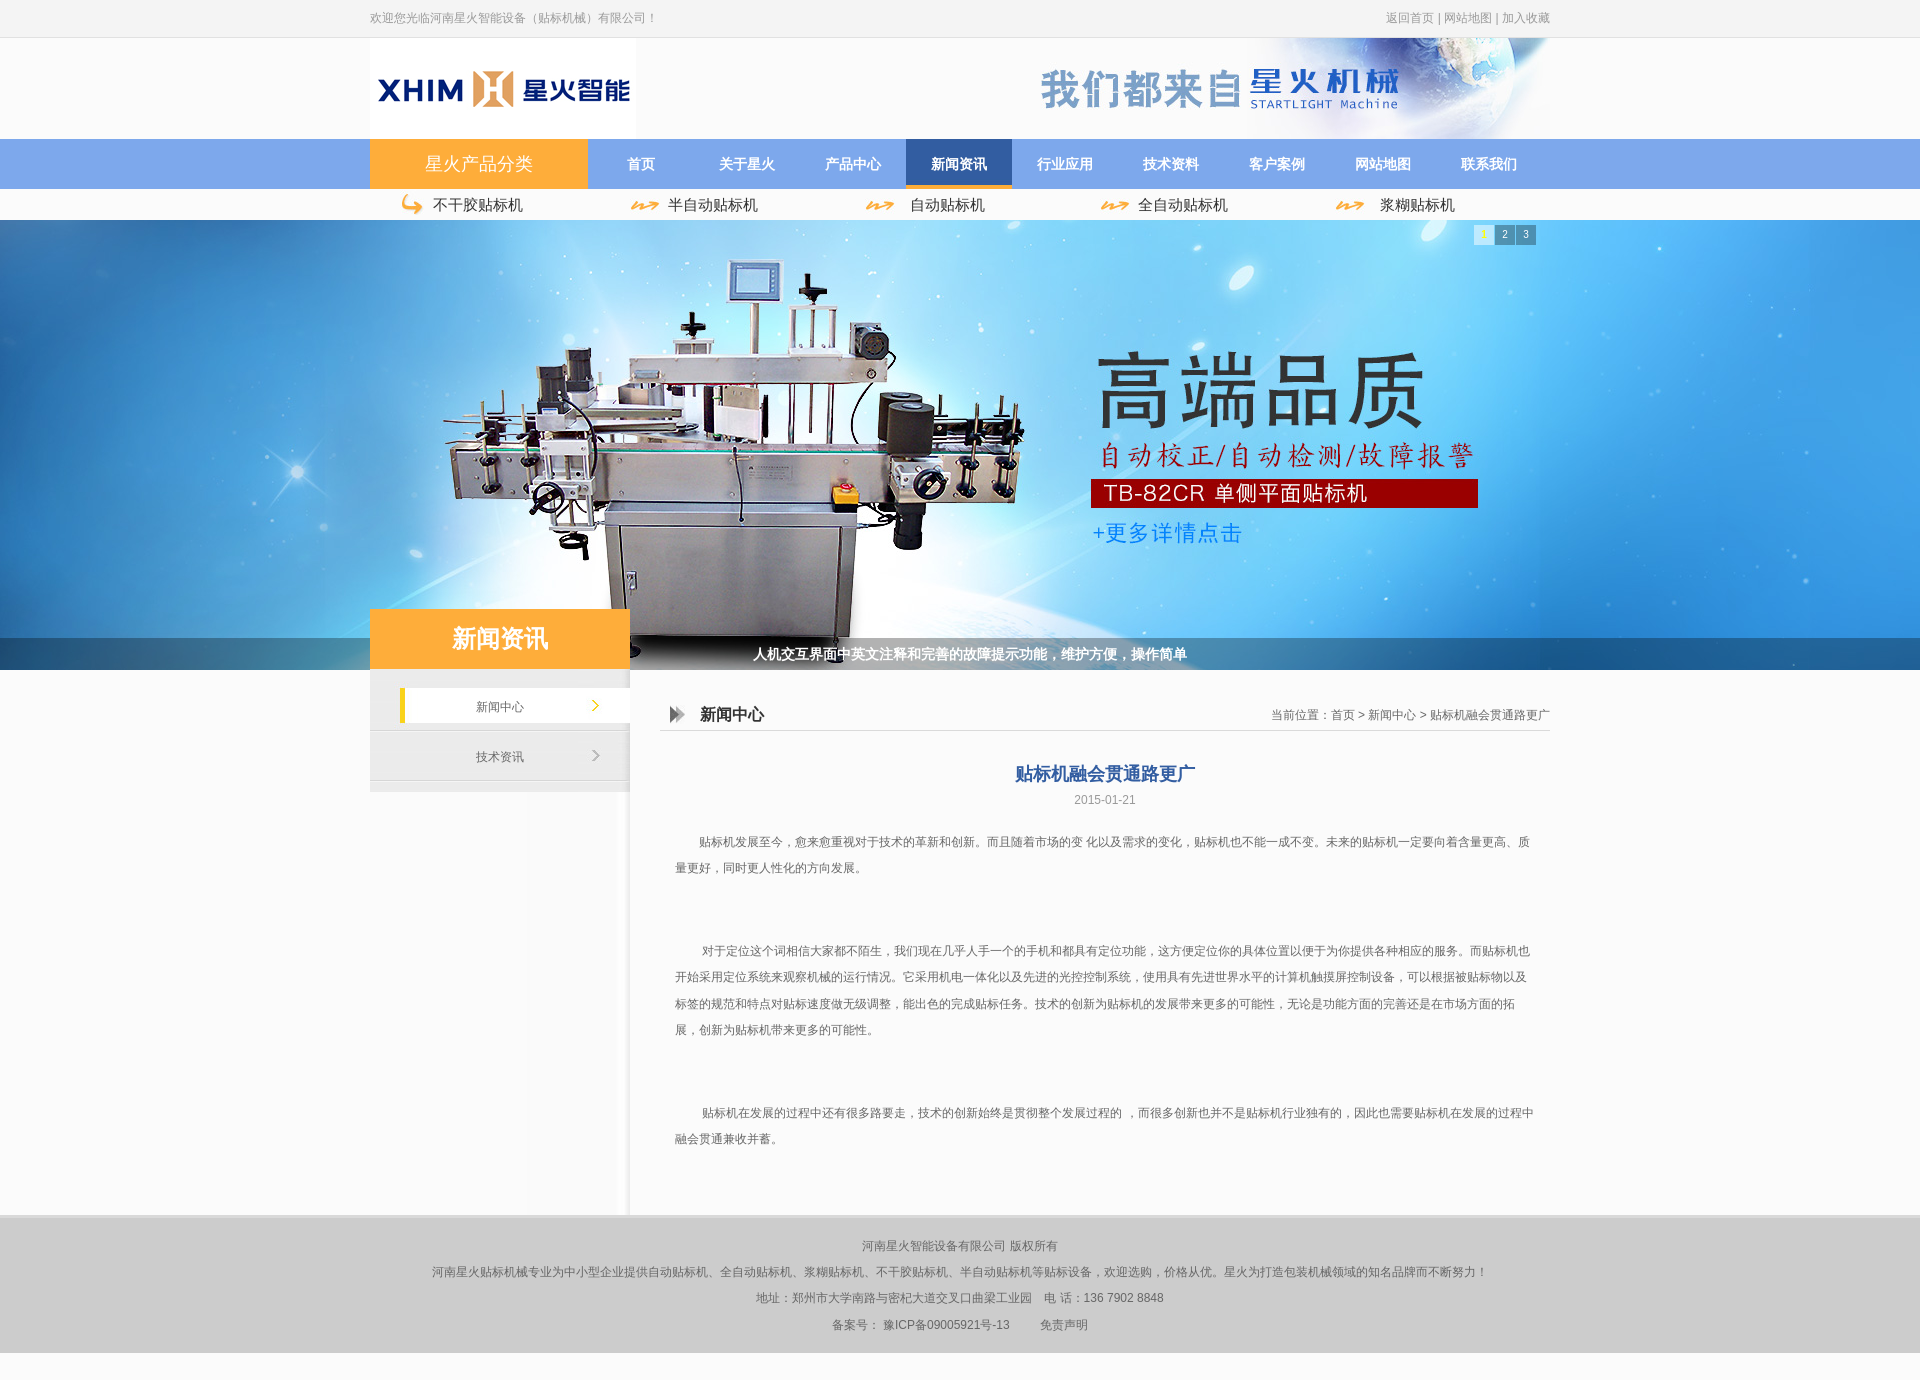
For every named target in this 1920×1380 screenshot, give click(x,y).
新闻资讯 (959, 164)
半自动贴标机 (713, 204)
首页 (641, 164)
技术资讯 (500, 757)
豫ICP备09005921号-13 (946, 1325)
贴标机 (1125, 1004)
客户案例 (1277, 164)
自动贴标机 (947, 204)
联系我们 (1489, 164)
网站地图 (1468, 18)
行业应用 (1065, 164)
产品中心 (853, 164)
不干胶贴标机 (478, 204)
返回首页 (1410, 18)
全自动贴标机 (1183, 204)
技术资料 (1171, 164)
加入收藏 (1526, 18)
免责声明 (1064, 1325)
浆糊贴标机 (1417, 204)
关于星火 (747, 164)
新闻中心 (500, 707)
